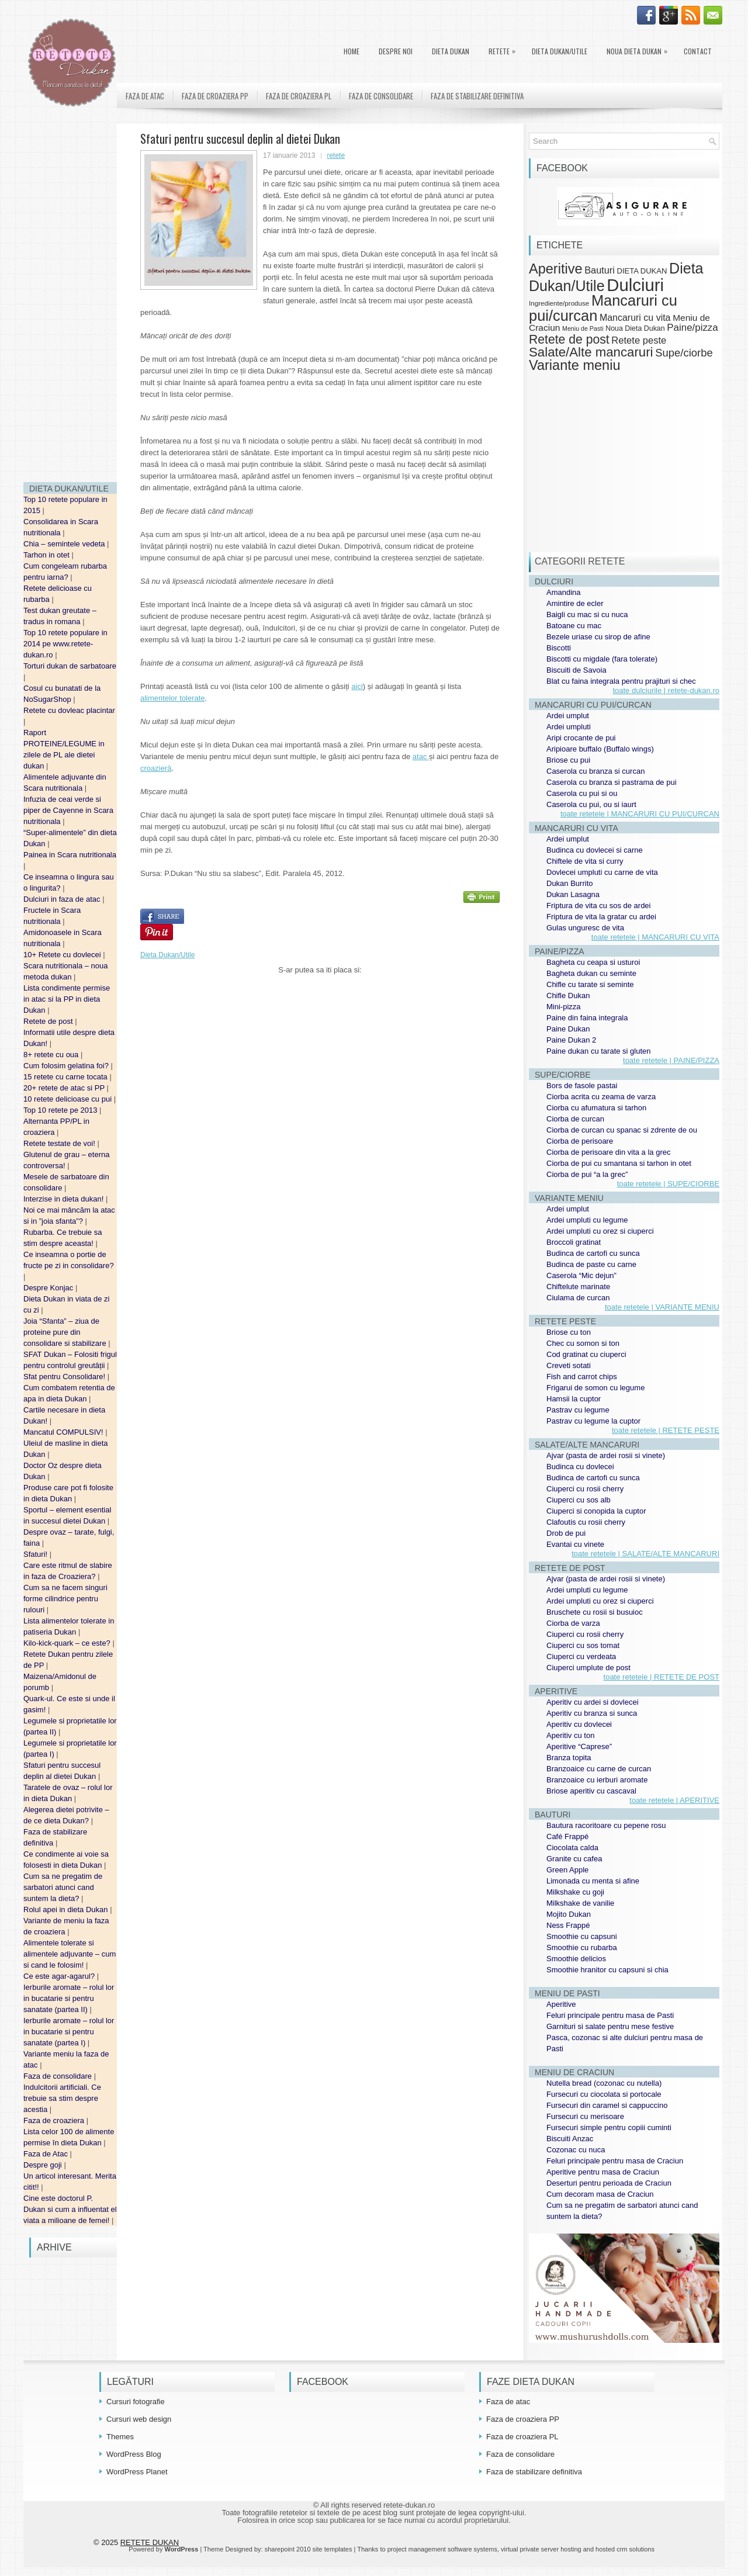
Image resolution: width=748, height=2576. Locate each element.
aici (357, 686)
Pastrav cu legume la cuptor (593, 1421)
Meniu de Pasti (583, 328)
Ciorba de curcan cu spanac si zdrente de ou (621, 1130)
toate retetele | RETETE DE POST (661, 1677)
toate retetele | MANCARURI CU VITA (655, 937)
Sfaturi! (36, 1554)
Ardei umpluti (568, 726)
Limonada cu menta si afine (592, 1880)
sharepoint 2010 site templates (308, 2549)
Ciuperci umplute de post (588, 1667)
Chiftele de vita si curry (585, 861)
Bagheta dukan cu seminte (591, 973)
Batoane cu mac (573, 625)
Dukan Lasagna (573, 894)
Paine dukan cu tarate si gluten (598, 1051)
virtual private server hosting (541, 2549)
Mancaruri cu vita (635, 318)
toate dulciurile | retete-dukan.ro (665, 690)
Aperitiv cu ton (570, 1735)
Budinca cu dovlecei (580, 1466)
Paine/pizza (692, 327)
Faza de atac (145, 96)
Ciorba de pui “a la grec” (587, 1174)
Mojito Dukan (568, 1914)
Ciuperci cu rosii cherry (585, 1488)
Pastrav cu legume (578, 1409)
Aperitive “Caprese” (579, 1746)
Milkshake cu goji (575, 1892)
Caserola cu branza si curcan (595, 771)
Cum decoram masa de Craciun (600, 2194)
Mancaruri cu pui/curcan (603, 307)
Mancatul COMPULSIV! (64, 1432)
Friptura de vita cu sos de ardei (598, 905)
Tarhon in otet (47, 554)
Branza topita (568, 1757)
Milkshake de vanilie (580, 1903)
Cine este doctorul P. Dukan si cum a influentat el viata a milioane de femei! (70, 2209)
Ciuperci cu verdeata (581, 1656)
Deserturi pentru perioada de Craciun (608, 2183)
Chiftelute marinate (578, 1286)
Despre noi (396, 51)
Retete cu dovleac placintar (69, 710)
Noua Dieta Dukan (640, 49)
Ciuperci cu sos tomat (582, 1645)
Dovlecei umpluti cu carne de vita (602, 872)
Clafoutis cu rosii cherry (585, 1522)
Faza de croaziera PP (215, 96)
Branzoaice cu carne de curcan (598, 1768)
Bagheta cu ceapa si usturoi (593, 962)
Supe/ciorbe (683, 353)
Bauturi (599, 270)
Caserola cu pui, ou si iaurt (591, 804)
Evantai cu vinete (575, 1544)
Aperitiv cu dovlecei (579, 1724)
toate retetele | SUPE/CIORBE (668, 1183)
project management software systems (442, 2549)
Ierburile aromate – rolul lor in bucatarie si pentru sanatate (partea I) (68, 2031)
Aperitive (556, 268)
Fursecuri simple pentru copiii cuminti (608, 2127)
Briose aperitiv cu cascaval (591, 1790)
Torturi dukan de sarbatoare (69, 666)
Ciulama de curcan (578, 1297)
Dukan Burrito (569, 883)
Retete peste (638, 340)
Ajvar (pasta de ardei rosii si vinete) (605, 1455)
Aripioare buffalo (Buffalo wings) (600, 749)
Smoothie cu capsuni (581, 1936)
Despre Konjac (49, 1287)
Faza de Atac (46, 2153)
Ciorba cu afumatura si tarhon (596, 1107)
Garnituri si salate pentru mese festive (610, 2026)
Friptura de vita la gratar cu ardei (601, 916)
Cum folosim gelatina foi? (67, 1065)
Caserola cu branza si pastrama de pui (611, 782)
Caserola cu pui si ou (581, 793)
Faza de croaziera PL (298, 96)
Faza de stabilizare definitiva (477, 96)
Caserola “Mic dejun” (581, 1275)
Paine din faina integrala (587, 1017)
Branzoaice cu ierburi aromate (596, 1779)
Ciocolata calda (572, 1847)
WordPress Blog (133, 2454)
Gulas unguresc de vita (585, 927)
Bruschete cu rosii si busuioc (594, 1612)
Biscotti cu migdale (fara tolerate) (601, 659)
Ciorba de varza (573, 1623)
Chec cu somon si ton (582, 1343)
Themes (120, 2436)
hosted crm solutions (624, 2549)
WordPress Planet (137, 2471)
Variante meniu (575, 365)
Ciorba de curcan (575, 1118)
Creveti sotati (568, 1365)
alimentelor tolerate (172, 698)
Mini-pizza (563, 1006)
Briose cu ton (568, 1332)
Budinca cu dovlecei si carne (594, 850)
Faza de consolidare (58, 2076)
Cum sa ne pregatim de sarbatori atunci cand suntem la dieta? (62, 1887)
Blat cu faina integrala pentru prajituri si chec (621, 681)
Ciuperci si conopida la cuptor (596, 1511)
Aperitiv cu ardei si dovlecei (592, 1702)
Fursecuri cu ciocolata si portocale (604, 2094)
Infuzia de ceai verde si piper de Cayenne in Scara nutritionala (68, 810)
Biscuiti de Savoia (576, 670)
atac (421, 756)
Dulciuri (635, 285)
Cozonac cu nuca (575, 2149)
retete (336, 155)
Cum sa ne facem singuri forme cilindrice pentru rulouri (65, 1598)
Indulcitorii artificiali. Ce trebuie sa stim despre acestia (62, 2098)
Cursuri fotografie (135, 2401)
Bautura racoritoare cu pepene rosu (606, 1825)
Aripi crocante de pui (581, 737)
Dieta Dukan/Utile (559, 51)
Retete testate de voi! (60, 1143)
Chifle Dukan (568, 995)
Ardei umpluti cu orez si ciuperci (600, 1231)
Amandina (563, 592)
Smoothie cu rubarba (581, 1947)
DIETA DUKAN (450, 51)
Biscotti (558, 647)
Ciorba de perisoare (579, 1141)
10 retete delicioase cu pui (68, 1099)
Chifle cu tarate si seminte (590, 984)
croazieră (155, 768)
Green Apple (567, 1869)
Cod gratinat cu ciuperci (586, 1354)
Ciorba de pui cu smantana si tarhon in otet (618, 1163)
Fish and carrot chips (581, 1376)
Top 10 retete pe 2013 (61, 1110)
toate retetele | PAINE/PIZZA (671, 1060)
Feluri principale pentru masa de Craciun (614, 2160)
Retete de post (49, 1021)
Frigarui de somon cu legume (595, 1387)
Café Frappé (567, 1836)
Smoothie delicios (576, 1958)
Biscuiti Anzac (569, 2138)
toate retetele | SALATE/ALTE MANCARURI (645, 1553)
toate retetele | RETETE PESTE (665, 1430)
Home (351, 51)
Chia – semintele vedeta (65, 543)
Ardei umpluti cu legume (587, 1220)
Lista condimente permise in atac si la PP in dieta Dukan (66, 999)
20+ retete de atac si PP (65, 1087)
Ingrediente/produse (559, 303)
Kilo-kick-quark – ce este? (67, 1643)
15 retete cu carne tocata (66, 1076)
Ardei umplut (567, 715)
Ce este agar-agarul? (60, 1976)
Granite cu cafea (574, 1858)
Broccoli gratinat (573, 1242)
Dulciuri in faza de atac (62, 899)
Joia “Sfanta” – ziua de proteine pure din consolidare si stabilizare (65, 1332)
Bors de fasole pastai (581, 1085)
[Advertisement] (70, 298)
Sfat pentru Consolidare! (65, 1376)
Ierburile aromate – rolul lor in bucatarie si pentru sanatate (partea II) (68, 1998)
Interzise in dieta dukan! (64, 1198)
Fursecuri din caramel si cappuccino (606, 2105)
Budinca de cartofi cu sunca (593, 1253)
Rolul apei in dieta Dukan (66, 1909)
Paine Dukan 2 (571, 1040)
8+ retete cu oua (52, 1054)
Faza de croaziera (54, 2120)
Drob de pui (566, 1533)
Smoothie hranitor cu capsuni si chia (607, 1969)
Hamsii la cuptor (573, 1398)
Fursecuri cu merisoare (585, 2116)
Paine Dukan (568, 1028)
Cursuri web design (138, 2419)
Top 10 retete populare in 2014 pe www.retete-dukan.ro (65, 643)
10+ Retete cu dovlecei (63, 954)
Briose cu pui (568, 760)
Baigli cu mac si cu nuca (587, 614)
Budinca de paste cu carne (591, 1264)
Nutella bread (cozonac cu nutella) (604, 2083)
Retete (505, 49)
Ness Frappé (568, 1925)
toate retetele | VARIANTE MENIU (662, 1307)
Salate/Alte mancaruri (591, 352)
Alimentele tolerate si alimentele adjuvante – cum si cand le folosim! (69, 1953)
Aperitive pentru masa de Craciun (602, 2172)
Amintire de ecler (575, 603)
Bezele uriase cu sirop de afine (598, 636)
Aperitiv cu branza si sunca (591, 1713)
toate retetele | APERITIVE (674, 1800)
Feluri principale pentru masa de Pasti (610, 2015)
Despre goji (43, 2164)
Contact (698, 51)
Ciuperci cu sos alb (578, 1499)
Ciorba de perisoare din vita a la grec (608, 1152)
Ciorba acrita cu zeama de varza (601, 1096)
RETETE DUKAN (149, 2542)
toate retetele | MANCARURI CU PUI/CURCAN (639, 813)
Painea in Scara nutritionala (69, 854)
